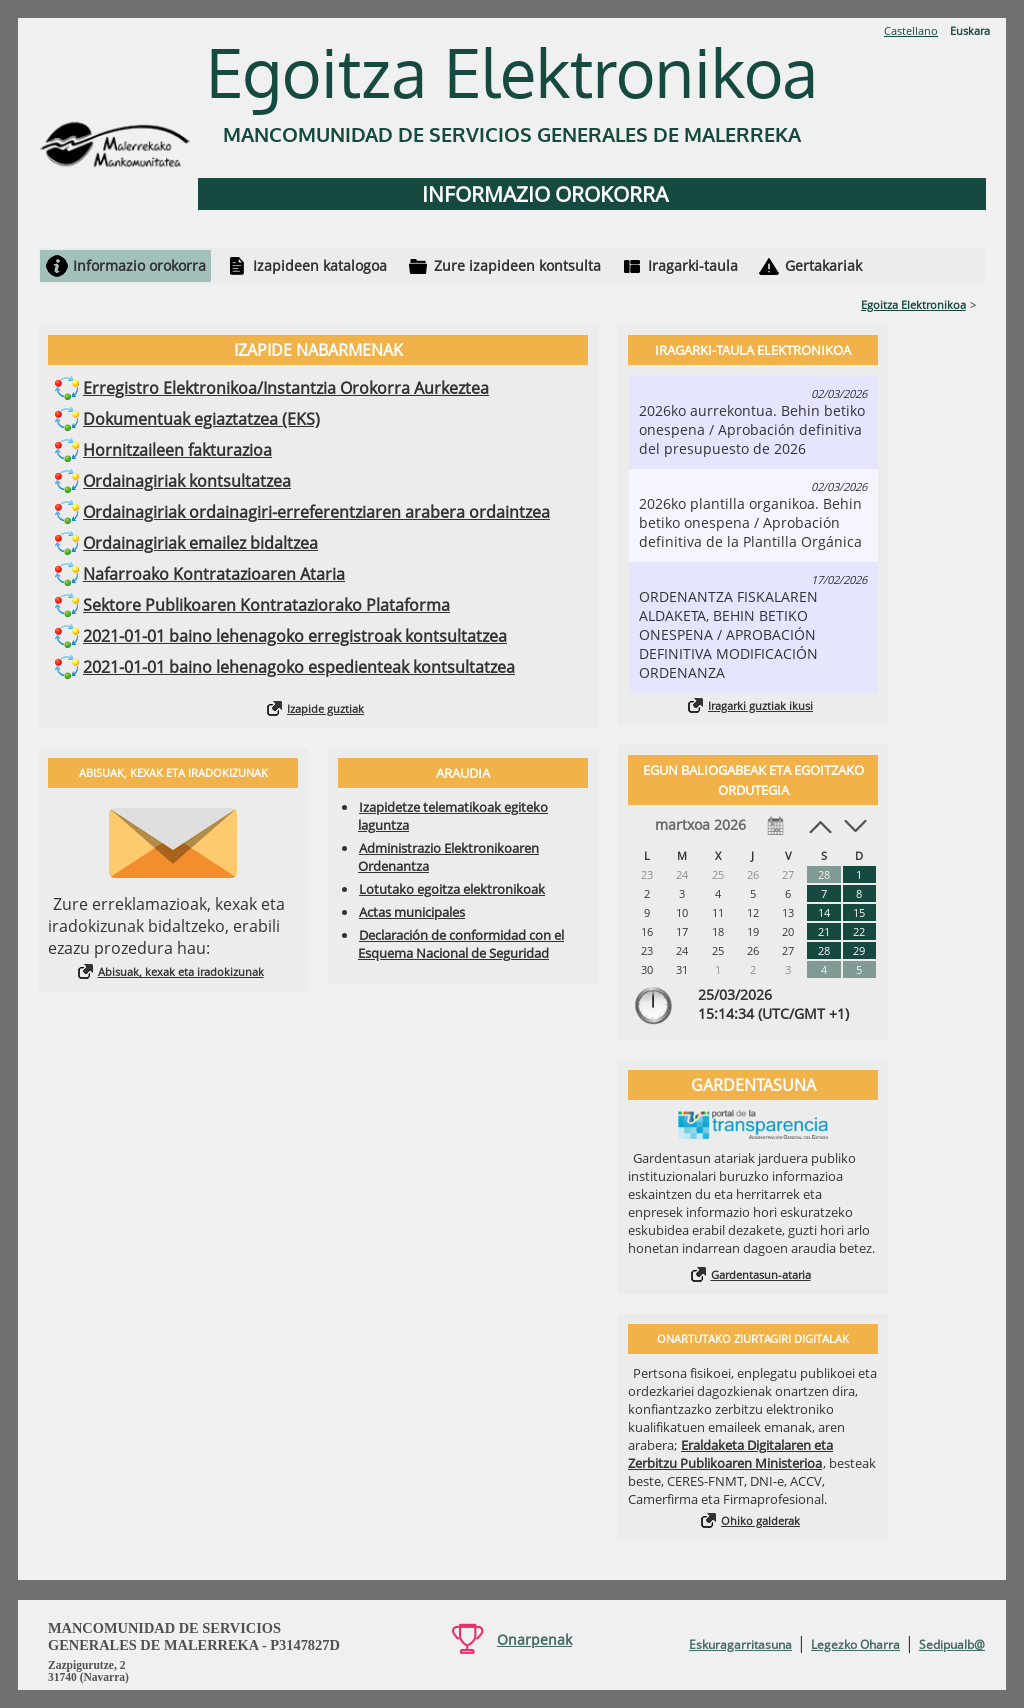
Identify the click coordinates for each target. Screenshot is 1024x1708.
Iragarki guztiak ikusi (760, 705)
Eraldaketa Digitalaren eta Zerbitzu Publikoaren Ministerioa (730, 1454)
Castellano (911, 30)
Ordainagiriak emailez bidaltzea (200, 543)
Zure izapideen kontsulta (517, 265)
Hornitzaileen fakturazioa (177, 450)
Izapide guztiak (325, 708)
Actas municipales (412, 912)
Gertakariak (823, 265)
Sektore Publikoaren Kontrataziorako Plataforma (266, 605)
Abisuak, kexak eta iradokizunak (181, 971)
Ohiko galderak (760, 1520)
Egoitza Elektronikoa (913, 304)
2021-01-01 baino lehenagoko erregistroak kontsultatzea (295, 636)
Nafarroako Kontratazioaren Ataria (214, 574)
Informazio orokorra (139, 265)
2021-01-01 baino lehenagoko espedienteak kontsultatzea (299, 667)
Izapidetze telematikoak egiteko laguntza (453, 816)
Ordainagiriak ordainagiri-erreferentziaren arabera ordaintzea (316, 512)
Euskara (970, 30)
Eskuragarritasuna (740, 1644)
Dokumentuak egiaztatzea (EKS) (201, 419)
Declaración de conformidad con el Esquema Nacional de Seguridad (461, 944)
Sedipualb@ (952, 1644)
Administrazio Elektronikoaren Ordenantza (448, 857)
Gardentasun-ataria (761, 1274)
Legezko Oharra (855, 1644)
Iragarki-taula (693, 265)
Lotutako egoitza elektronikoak (452, 889)
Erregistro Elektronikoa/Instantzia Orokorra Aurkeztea (286, 388)
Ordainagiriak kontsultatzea (187, 481)
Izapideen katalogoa (320, 265)
